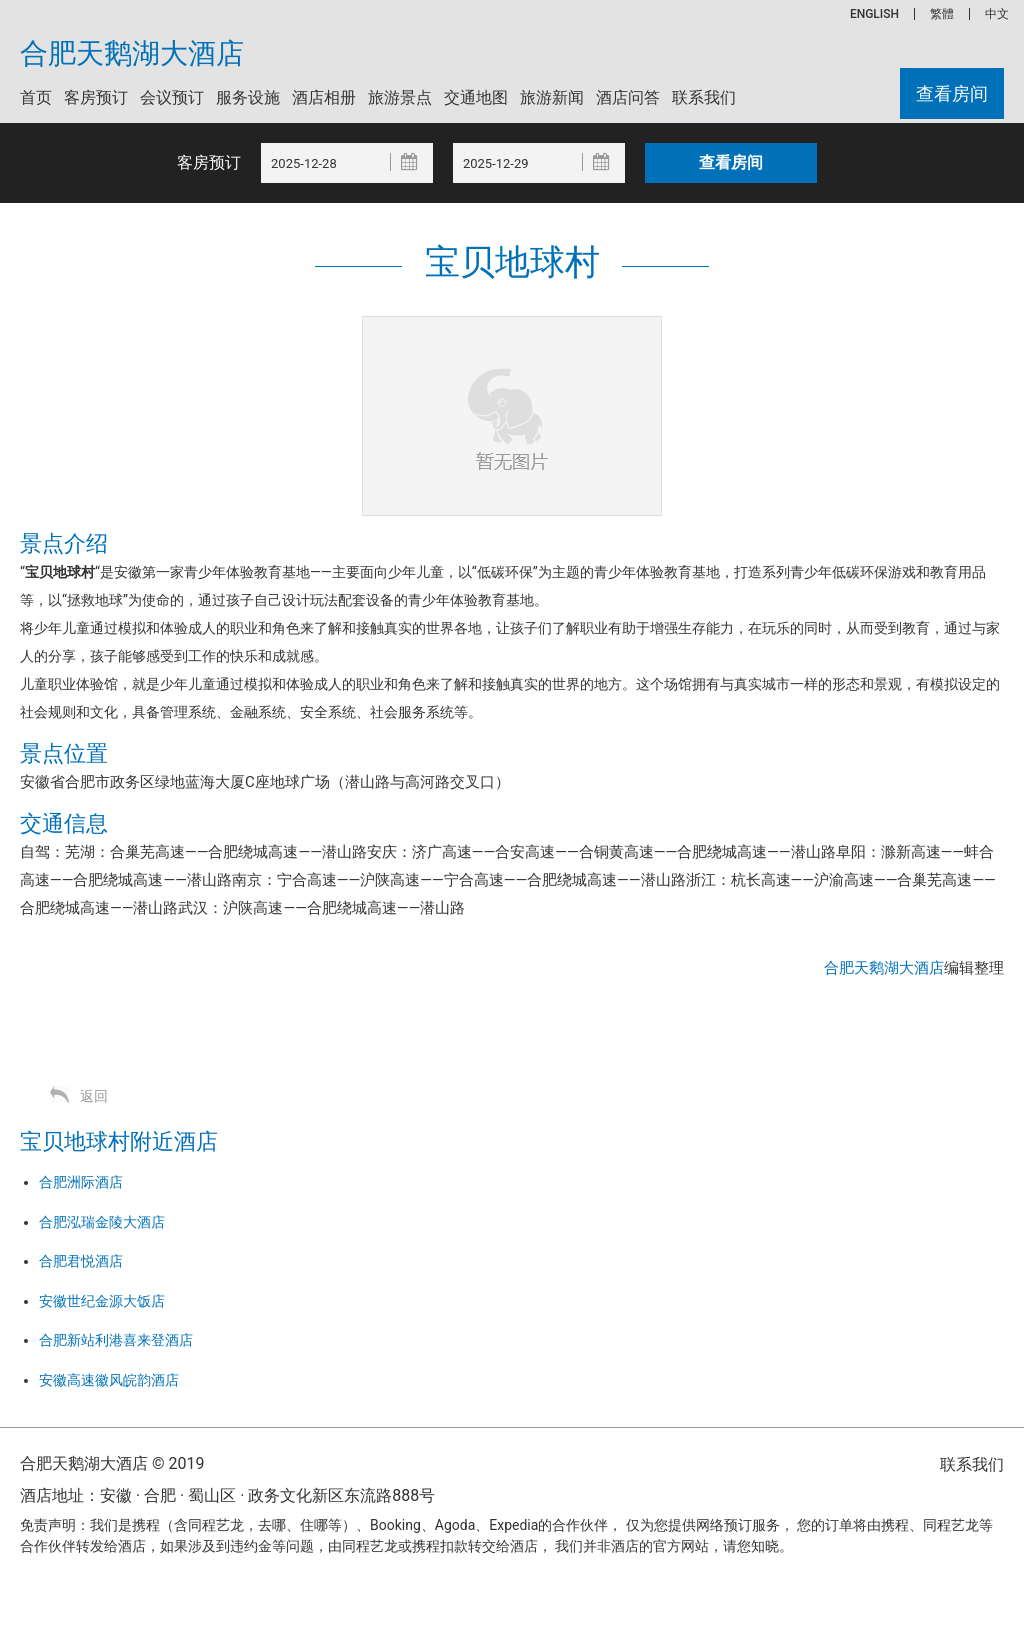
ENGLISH (874, 14)
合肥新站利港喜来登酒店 (116, 1340)
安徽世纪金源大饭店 (102, 1301)
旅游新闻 (552, 97)
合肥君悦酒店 (81, 1261)
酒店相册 (324, 97)
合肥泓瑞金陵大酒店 (102, 1222)
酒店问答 (628, 97)
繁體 (942, 14)
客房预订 (96, 97)
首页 (36, 97)
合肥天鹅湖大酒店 (132, 54)
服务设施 (248, 97)
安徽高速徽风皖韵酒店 (109, 1380)
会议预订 (172, 97)
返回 (94, 1096)
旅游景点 (400, 97)
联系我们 (704, 97)
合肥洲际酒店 (81, 1182)
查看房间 (952, 93)
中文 (997, 14)
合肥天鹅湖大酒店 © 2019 (112, 1463)
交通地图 (476, 97)
